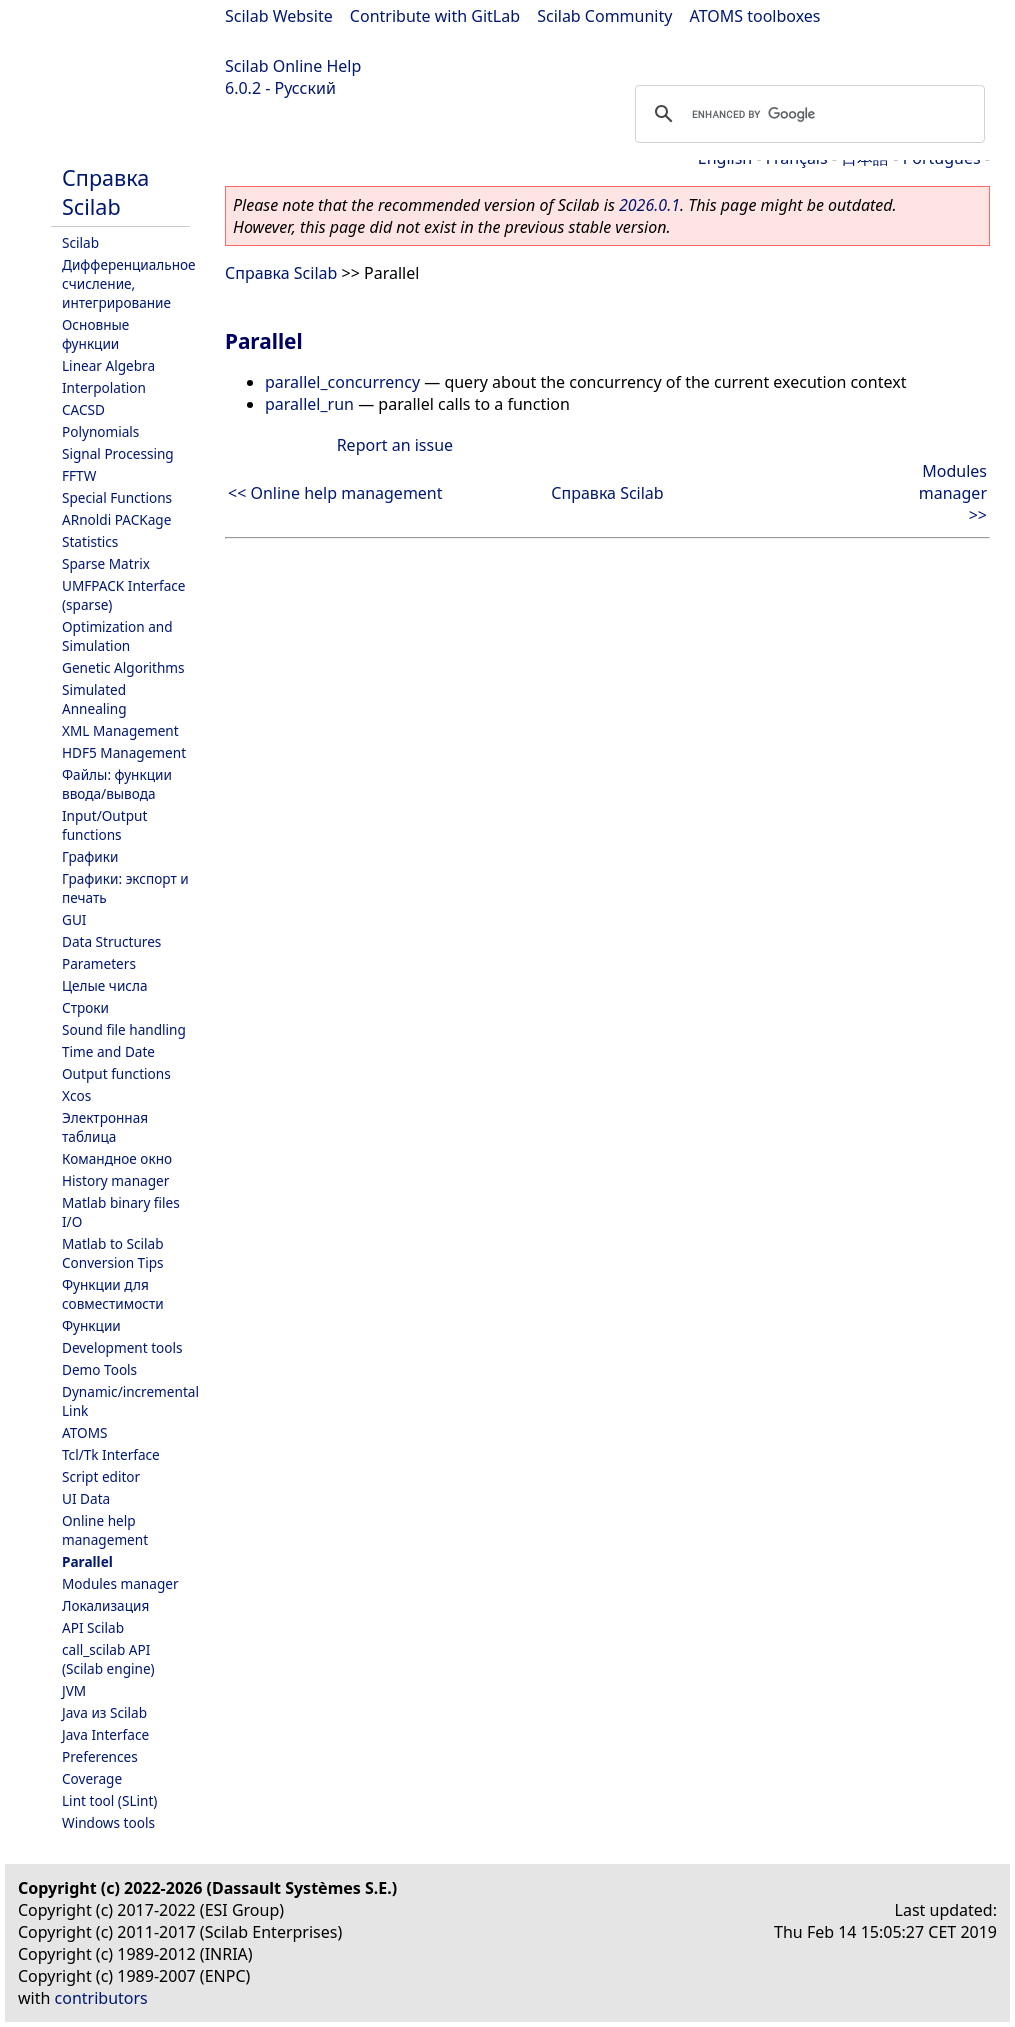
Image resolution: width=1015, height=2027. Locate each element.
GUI (74, 919)
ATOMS (84, 1432)
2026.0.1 (649, 205)
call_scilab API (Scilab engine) (108, 1659)
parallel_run (309, 404)
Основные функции (95, 334)
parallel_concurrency (342, 382)
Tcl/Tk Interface (111, 1454)
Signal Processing (118, 453)
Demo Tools (99, 1369)
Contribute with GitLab (435, 16)
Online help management (105, 1530)
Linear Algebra (108, 365)
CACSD (83, 409)
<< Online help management (335, 493)
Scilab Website (279, 16)
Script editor (101, 1476)
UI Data (86, 1498)
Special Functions (117, 497)
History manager (115, 1180)
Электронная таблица (105, 1127)
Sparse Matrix (106, 563)
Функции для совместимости (113, 1294)
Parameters (99, 963)
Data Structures (111, 941)
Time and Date (108, 1051)
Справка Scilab (105, 192)
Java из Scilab (104, 1712)
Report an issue (395, 445)
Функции (91, 1325)
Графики (90, 856)
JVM (74, 1690)
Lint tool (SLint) (109, 1800)
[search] (807, 114)
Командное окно (117, 1158)
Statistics (90, 541)
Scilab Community (604, 16)
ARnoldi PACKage (116, 519)
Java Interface (105, 1734)
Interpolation (104, 387)
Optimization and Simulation (117, 636)
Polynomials (100, 431)
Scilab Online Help (293, 66)
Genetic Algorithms (123, 667)
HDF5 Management (124, 752)
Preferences (100, 1756)
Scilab (80, 242)
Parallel (87, 1561)
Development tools (122, 1347)
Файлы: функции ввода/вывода (117, 784)
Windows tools (108, 1822)
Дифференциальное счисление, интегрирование (129, 283)
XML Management (120, 730)
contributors (101, 1998)
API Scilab (93, 1627)
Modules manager (120, 1583)
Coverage (92, 1778)
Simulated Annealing (94, 699)
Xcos (76, 1095)
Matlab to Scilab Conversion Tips (113, 1253)
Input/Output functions (104, 825)
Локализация (105, 1605)
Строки (85, 1007)
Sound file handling (124, 1029)
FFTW (79, 475)
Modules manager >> (953, 493)
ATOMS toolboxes (755, 16)
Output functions (116, 1073)
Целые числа (105, 985)
